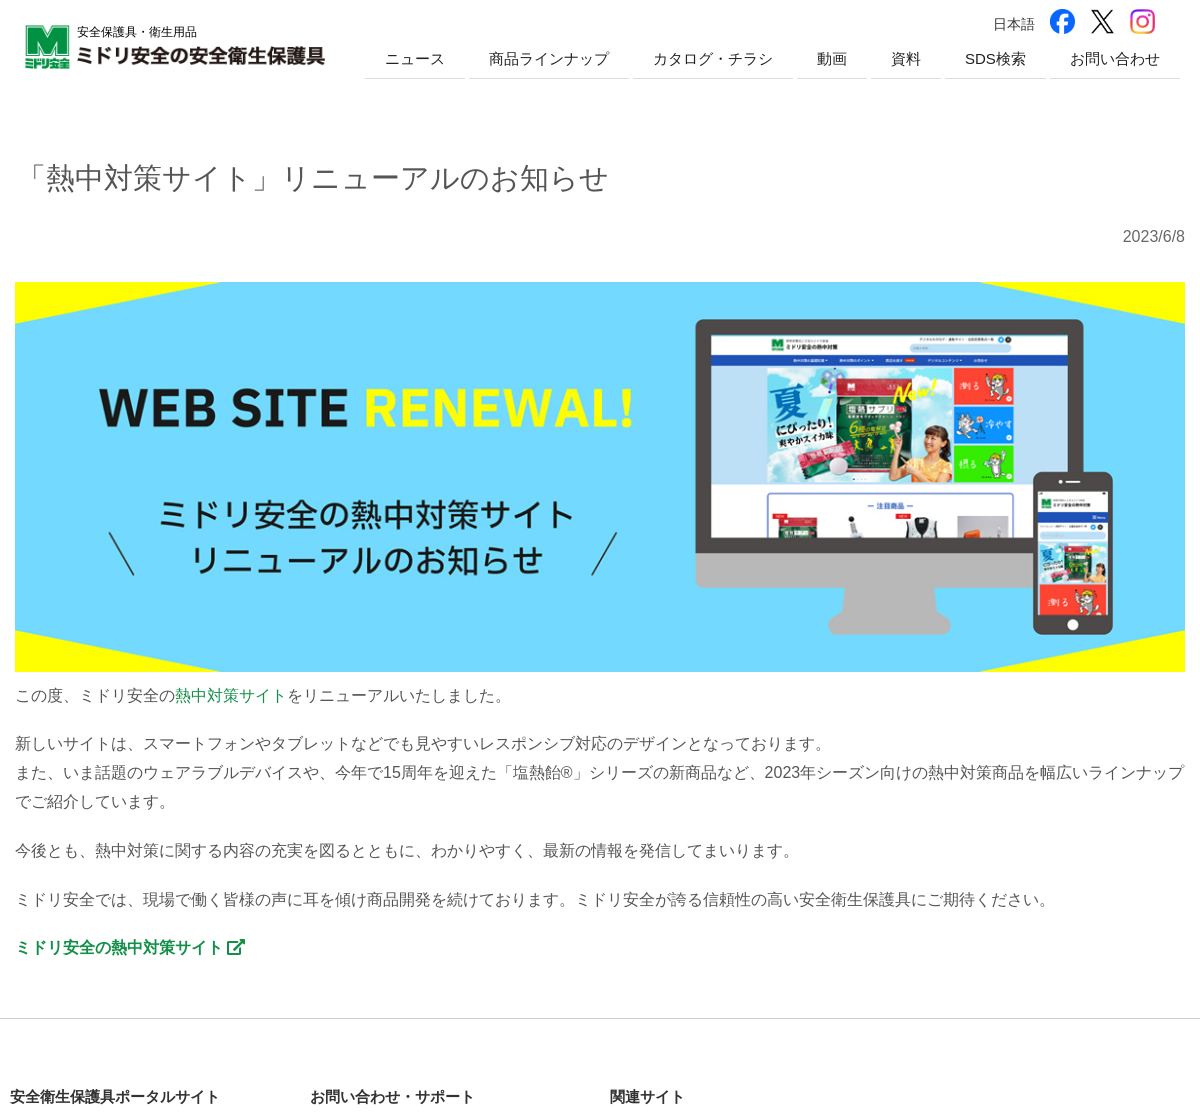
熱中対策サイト (231, 695)
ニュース (415, 58)
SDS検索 (995, 58)
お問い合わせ (1115, 58)
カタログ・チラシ (713, 58)
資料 (906, 58)
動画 (832, 58)
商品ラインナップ (549, 58)
